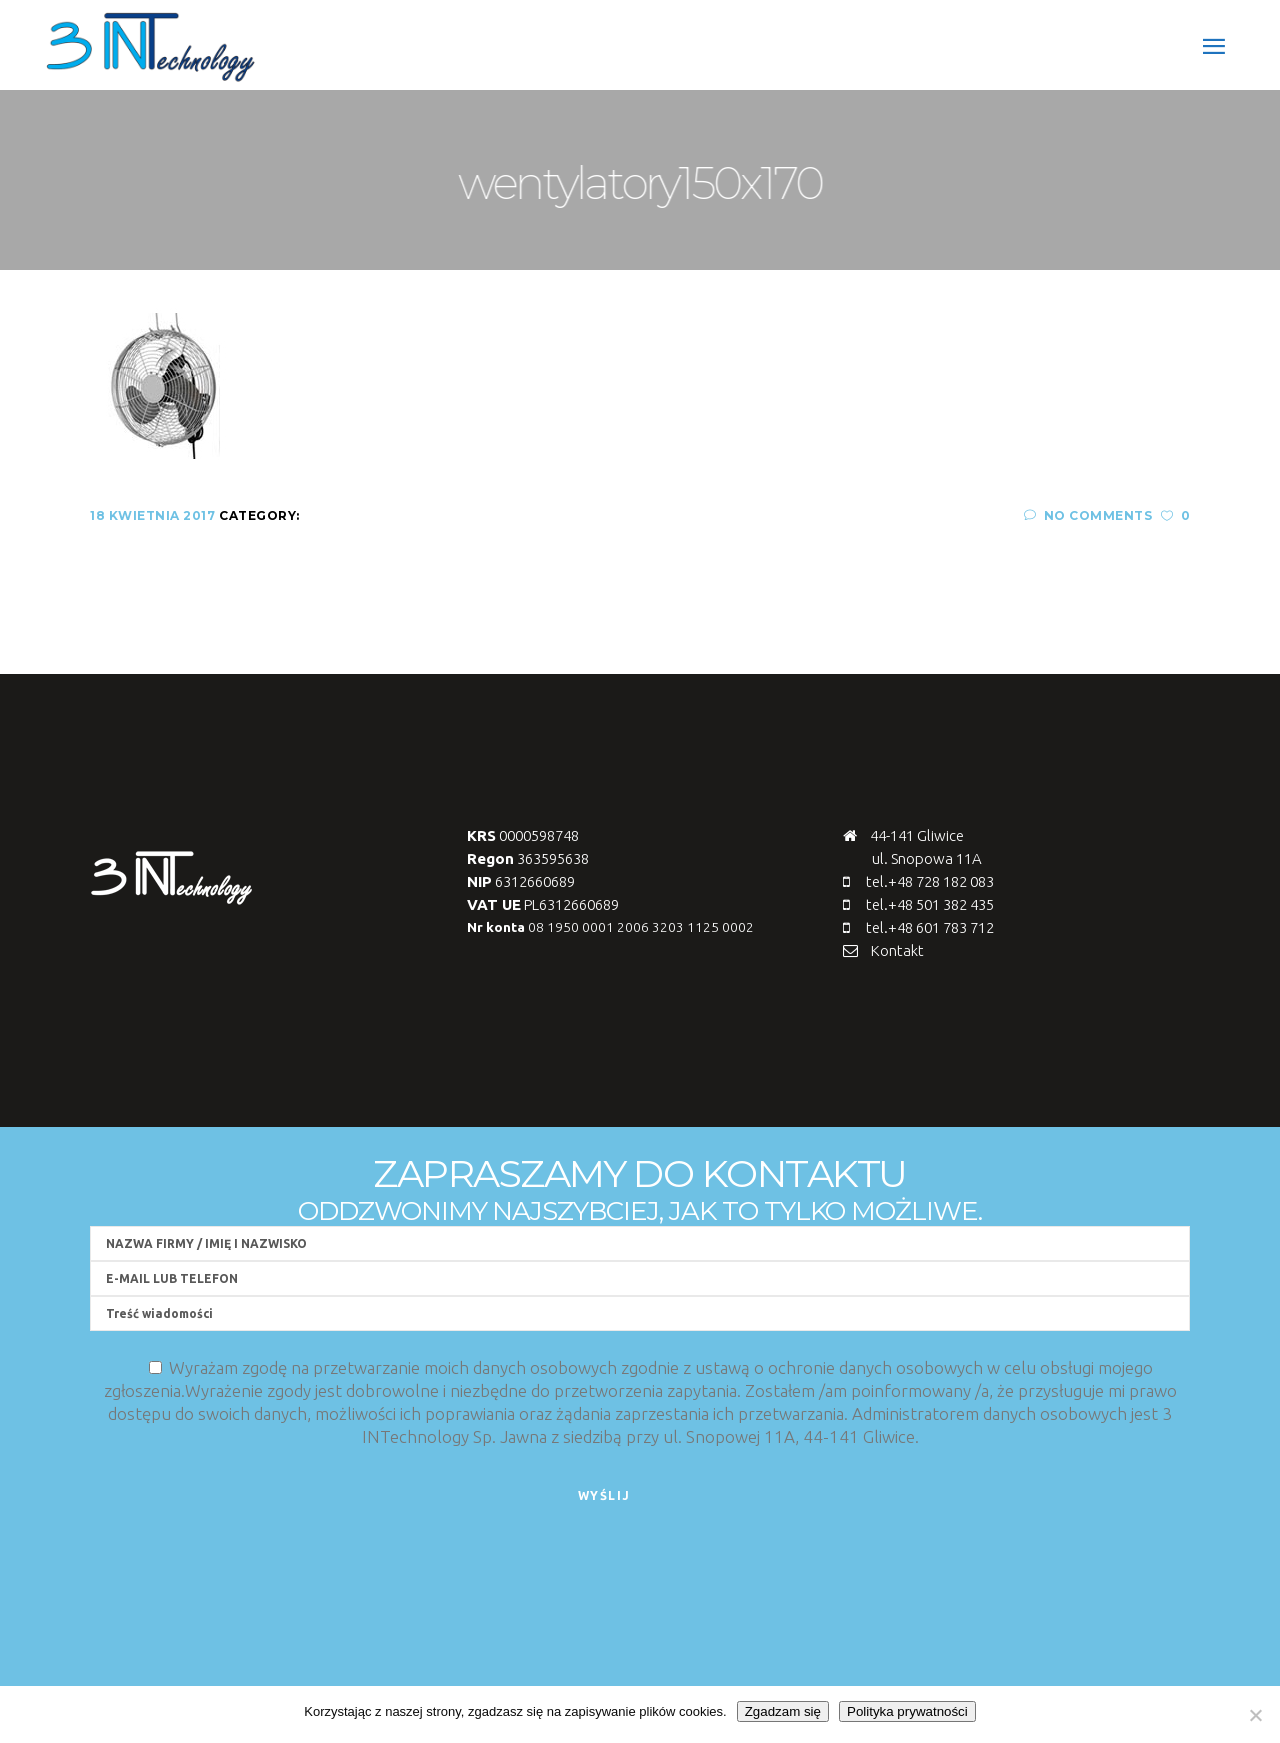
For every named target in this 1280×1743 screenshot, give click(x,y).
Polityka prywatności (907, 1711)
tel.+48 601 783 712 (930, 927)
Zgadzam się (783, 1711)
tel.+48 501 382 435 (930, 904)
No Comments (1088, 515)
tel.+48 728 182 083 (930, 881)
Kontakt (897, 950)
